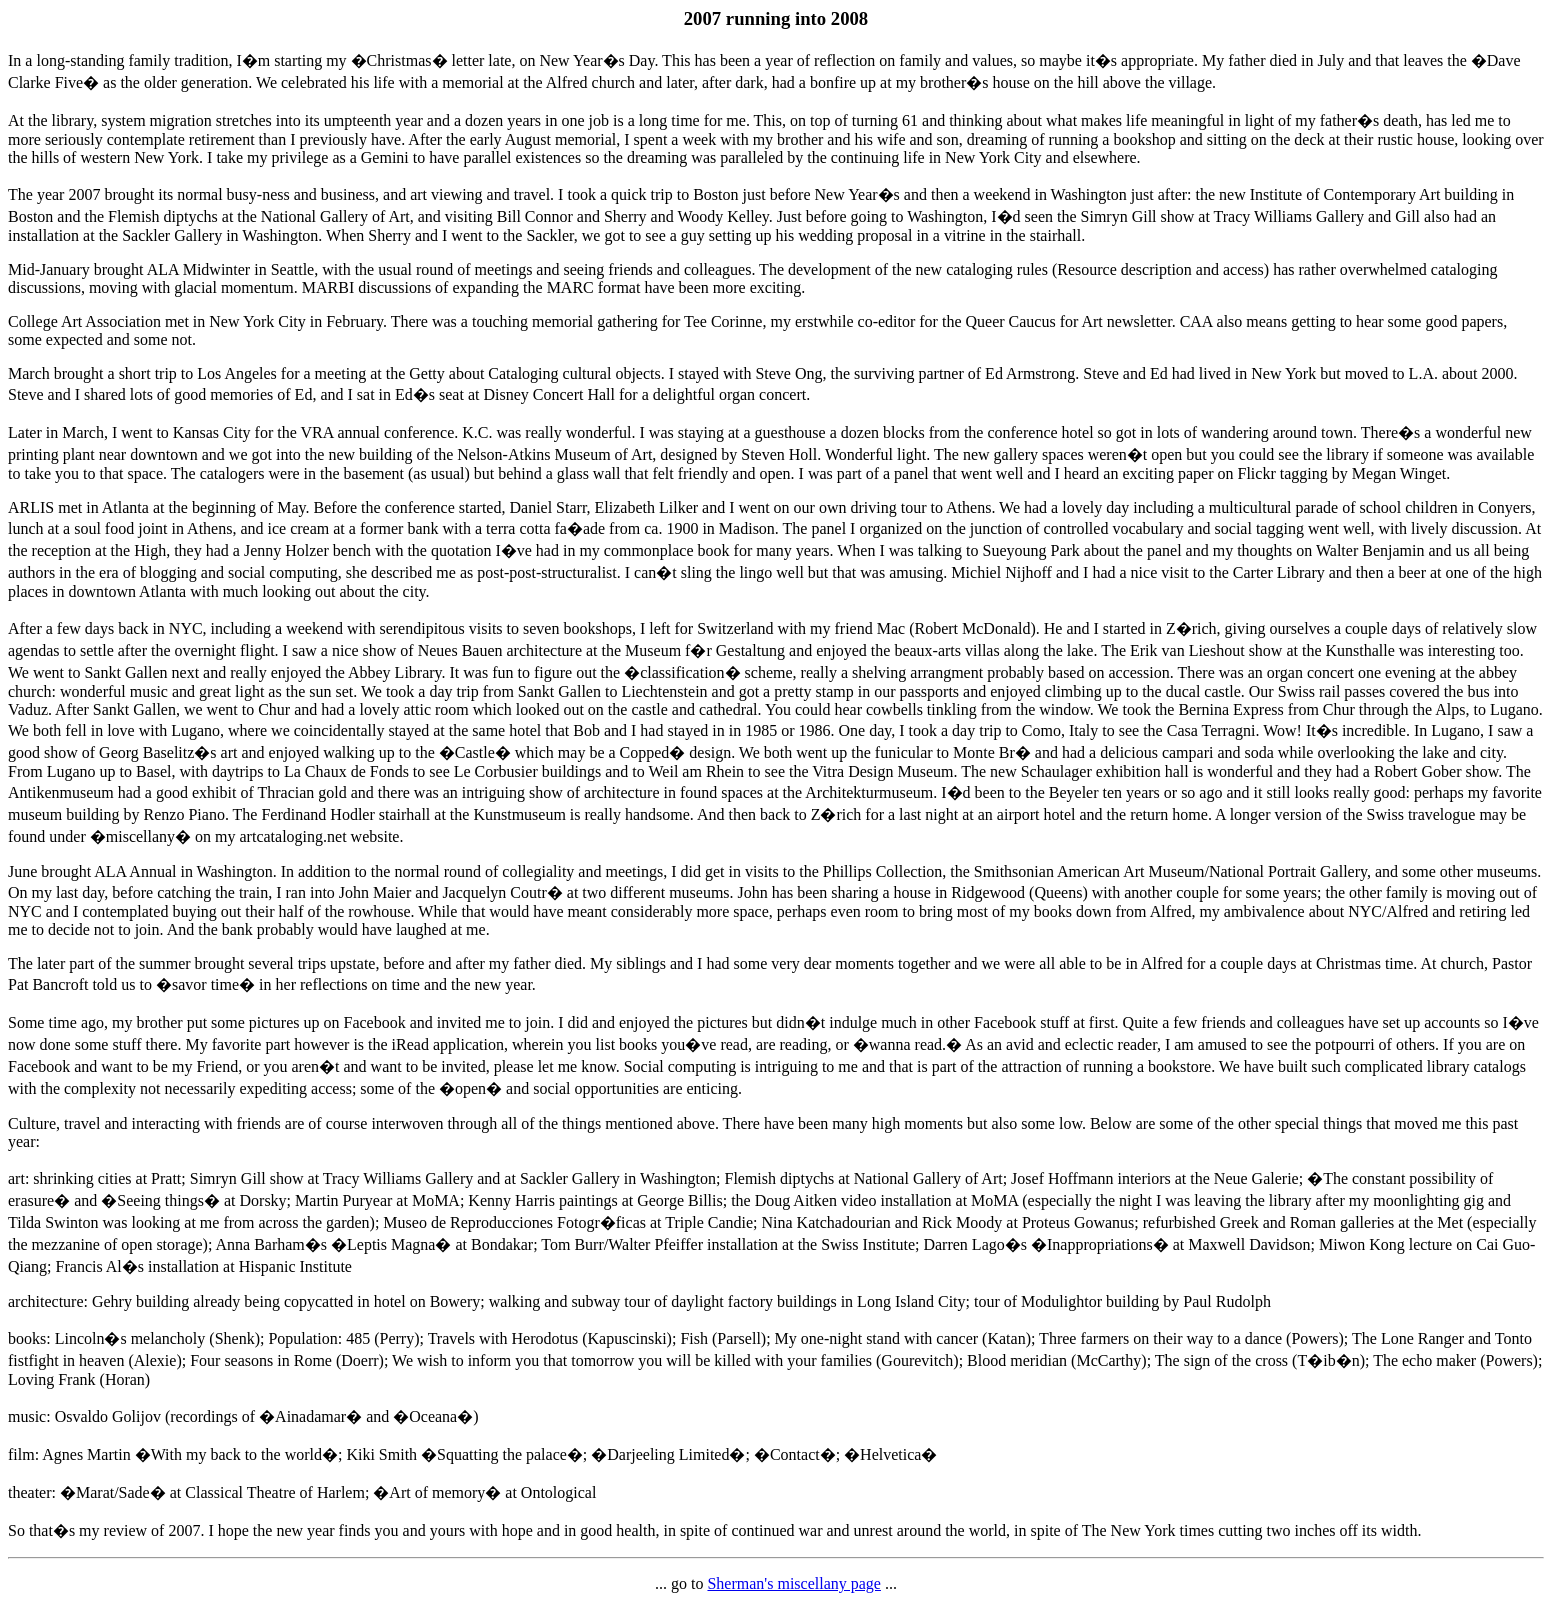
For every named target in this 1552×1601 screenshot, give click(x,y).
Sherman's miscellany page (794, 1583)
